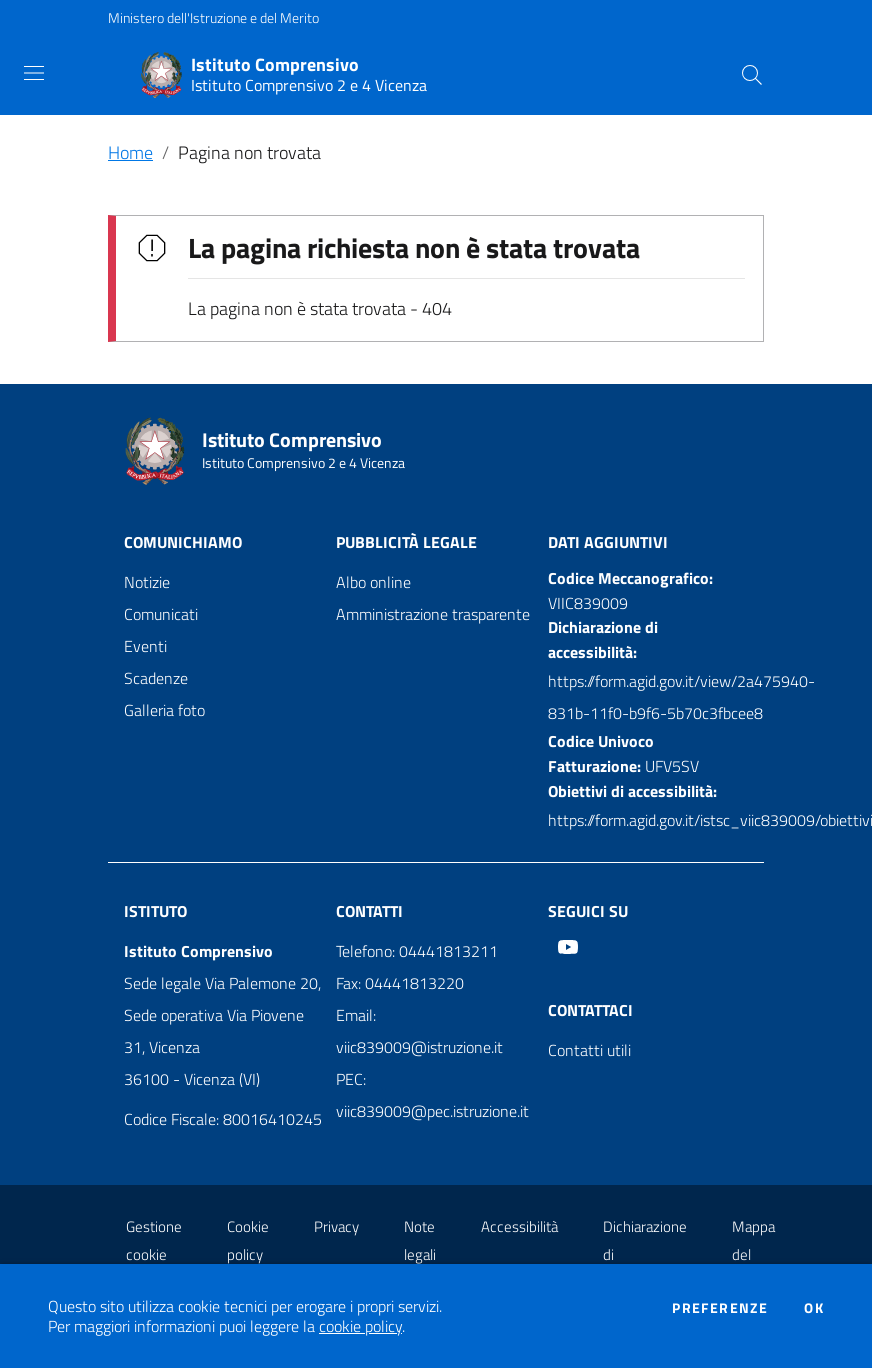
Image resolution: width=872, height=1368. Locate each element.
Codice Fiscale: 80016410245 (223, 1119)
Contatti (369, 911)
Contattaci (590, 1010)
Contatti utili (589, 1050)
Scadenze (156, 678)
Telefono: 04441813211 (417, 951)
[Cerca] (752, 75)
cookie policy (360, 1326)
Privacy (336, 1226)
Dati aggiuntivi (608, 542)
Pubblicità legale (406, 542)
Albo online (373, 582)
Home (130, 152)
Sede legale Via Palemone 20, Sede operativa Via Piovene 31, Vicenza (222, 1015)
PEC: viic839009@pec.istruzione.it (432, 1095)
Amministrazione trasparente (433, 614)
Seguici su (588, 911)
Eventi (145, 646)
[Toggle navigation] (34, 73)
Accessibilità (519, 1226)
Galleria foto (164, 710)
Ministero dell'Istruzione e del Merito (213, 17)
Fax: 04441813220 (400, 983)
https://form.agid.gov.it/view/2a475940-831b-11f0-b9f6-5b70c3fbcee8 (681, 697)
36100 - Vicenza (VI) (192, 1079)
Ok (814, 1308)
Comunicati (161, 614)
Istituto (155, 911)
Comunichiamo (183, 542)
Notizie (147, 582)
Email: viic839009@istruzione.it (419, 1031)
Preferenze (720, 1308)
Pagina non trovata (249, 152)
